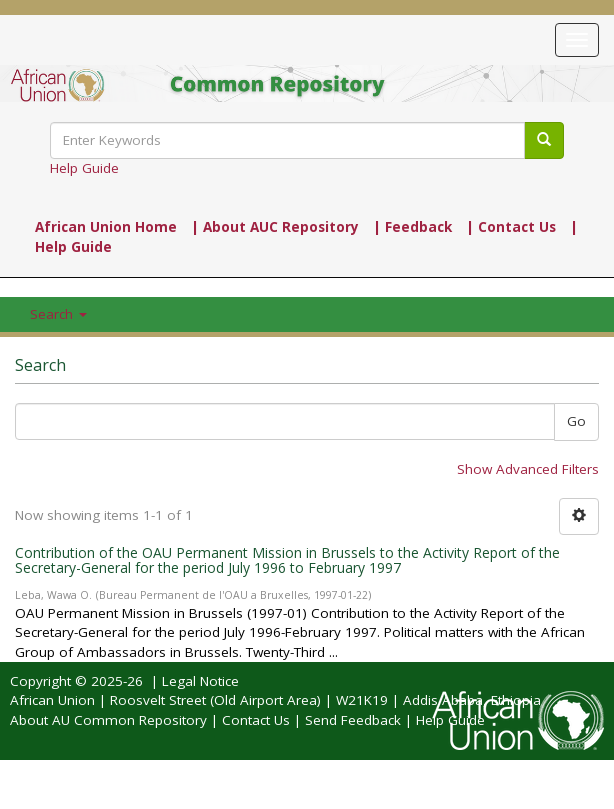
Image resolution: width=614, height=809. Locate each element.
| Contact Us (511, 227)
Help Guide (84, 168)
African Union (52, 700)
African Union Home (106, 227)
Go (576, 421)
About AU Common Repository (108, 720)
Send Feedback (353, 720)
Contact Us (256, 720)
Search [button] (58, 314)
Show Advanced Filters (528, 469)
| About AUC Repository (275, 227)
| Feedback (412, 227)
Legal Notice (200, 681)
